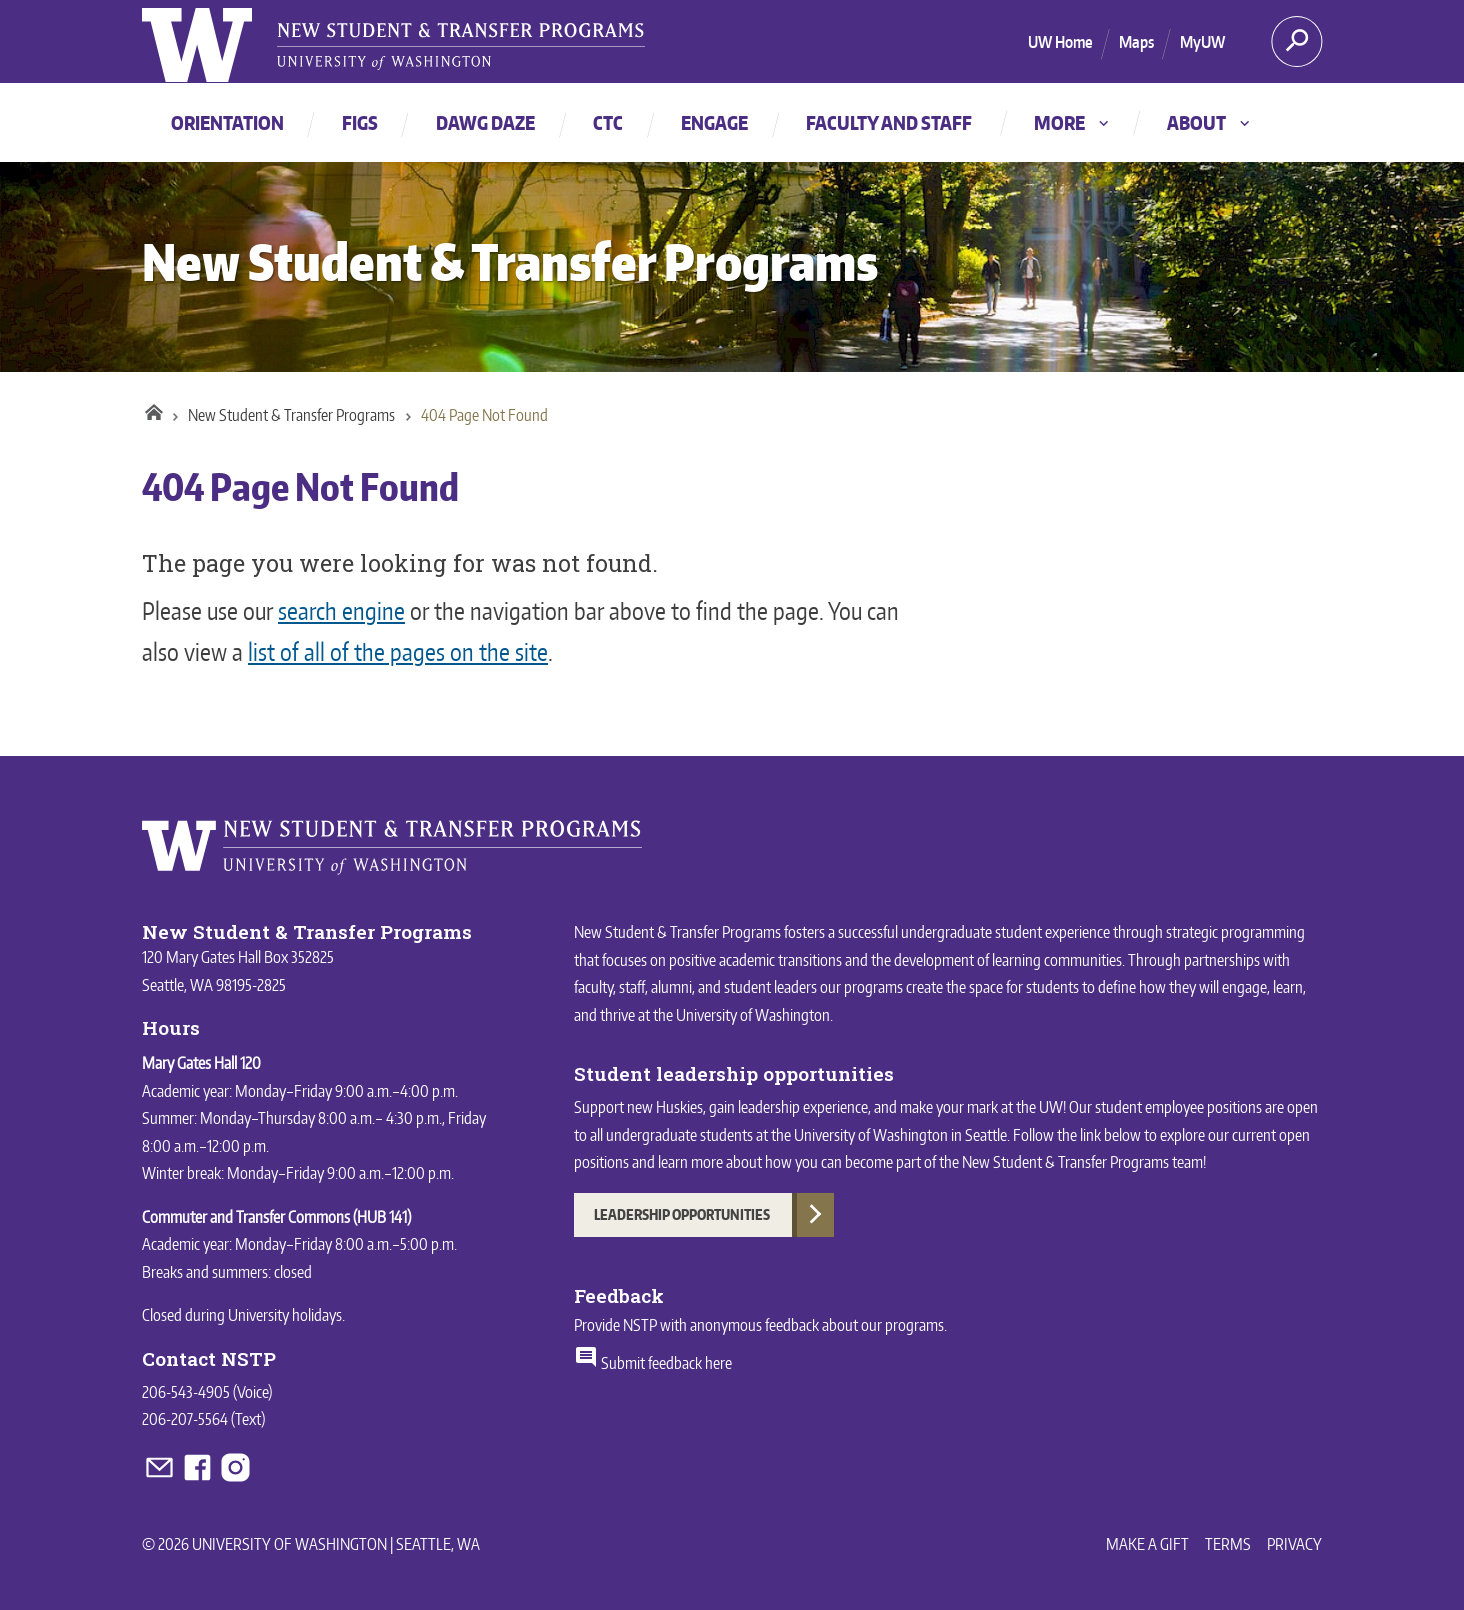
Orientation (227, 122)
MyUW (1202, 42)
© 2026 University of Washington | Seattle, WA (311, 1544)
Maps (1136, 42)
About (1210, 122)
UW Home (1060, 42)
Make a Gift (1147, 1544)
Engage (714, 122)
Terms (1228, 1544)
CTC (608, 122)
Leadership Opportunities (682, 1214)
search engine (341, 610)
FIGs (360, 122)
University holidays (285, 1315)
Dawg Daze (485, 122)
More (1073, 122)
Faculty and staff (889, 122)
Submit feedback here (653, 1363)
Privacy (1294, 1544)
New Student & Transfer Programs (510, 261)
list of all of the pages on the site (398, 651)
